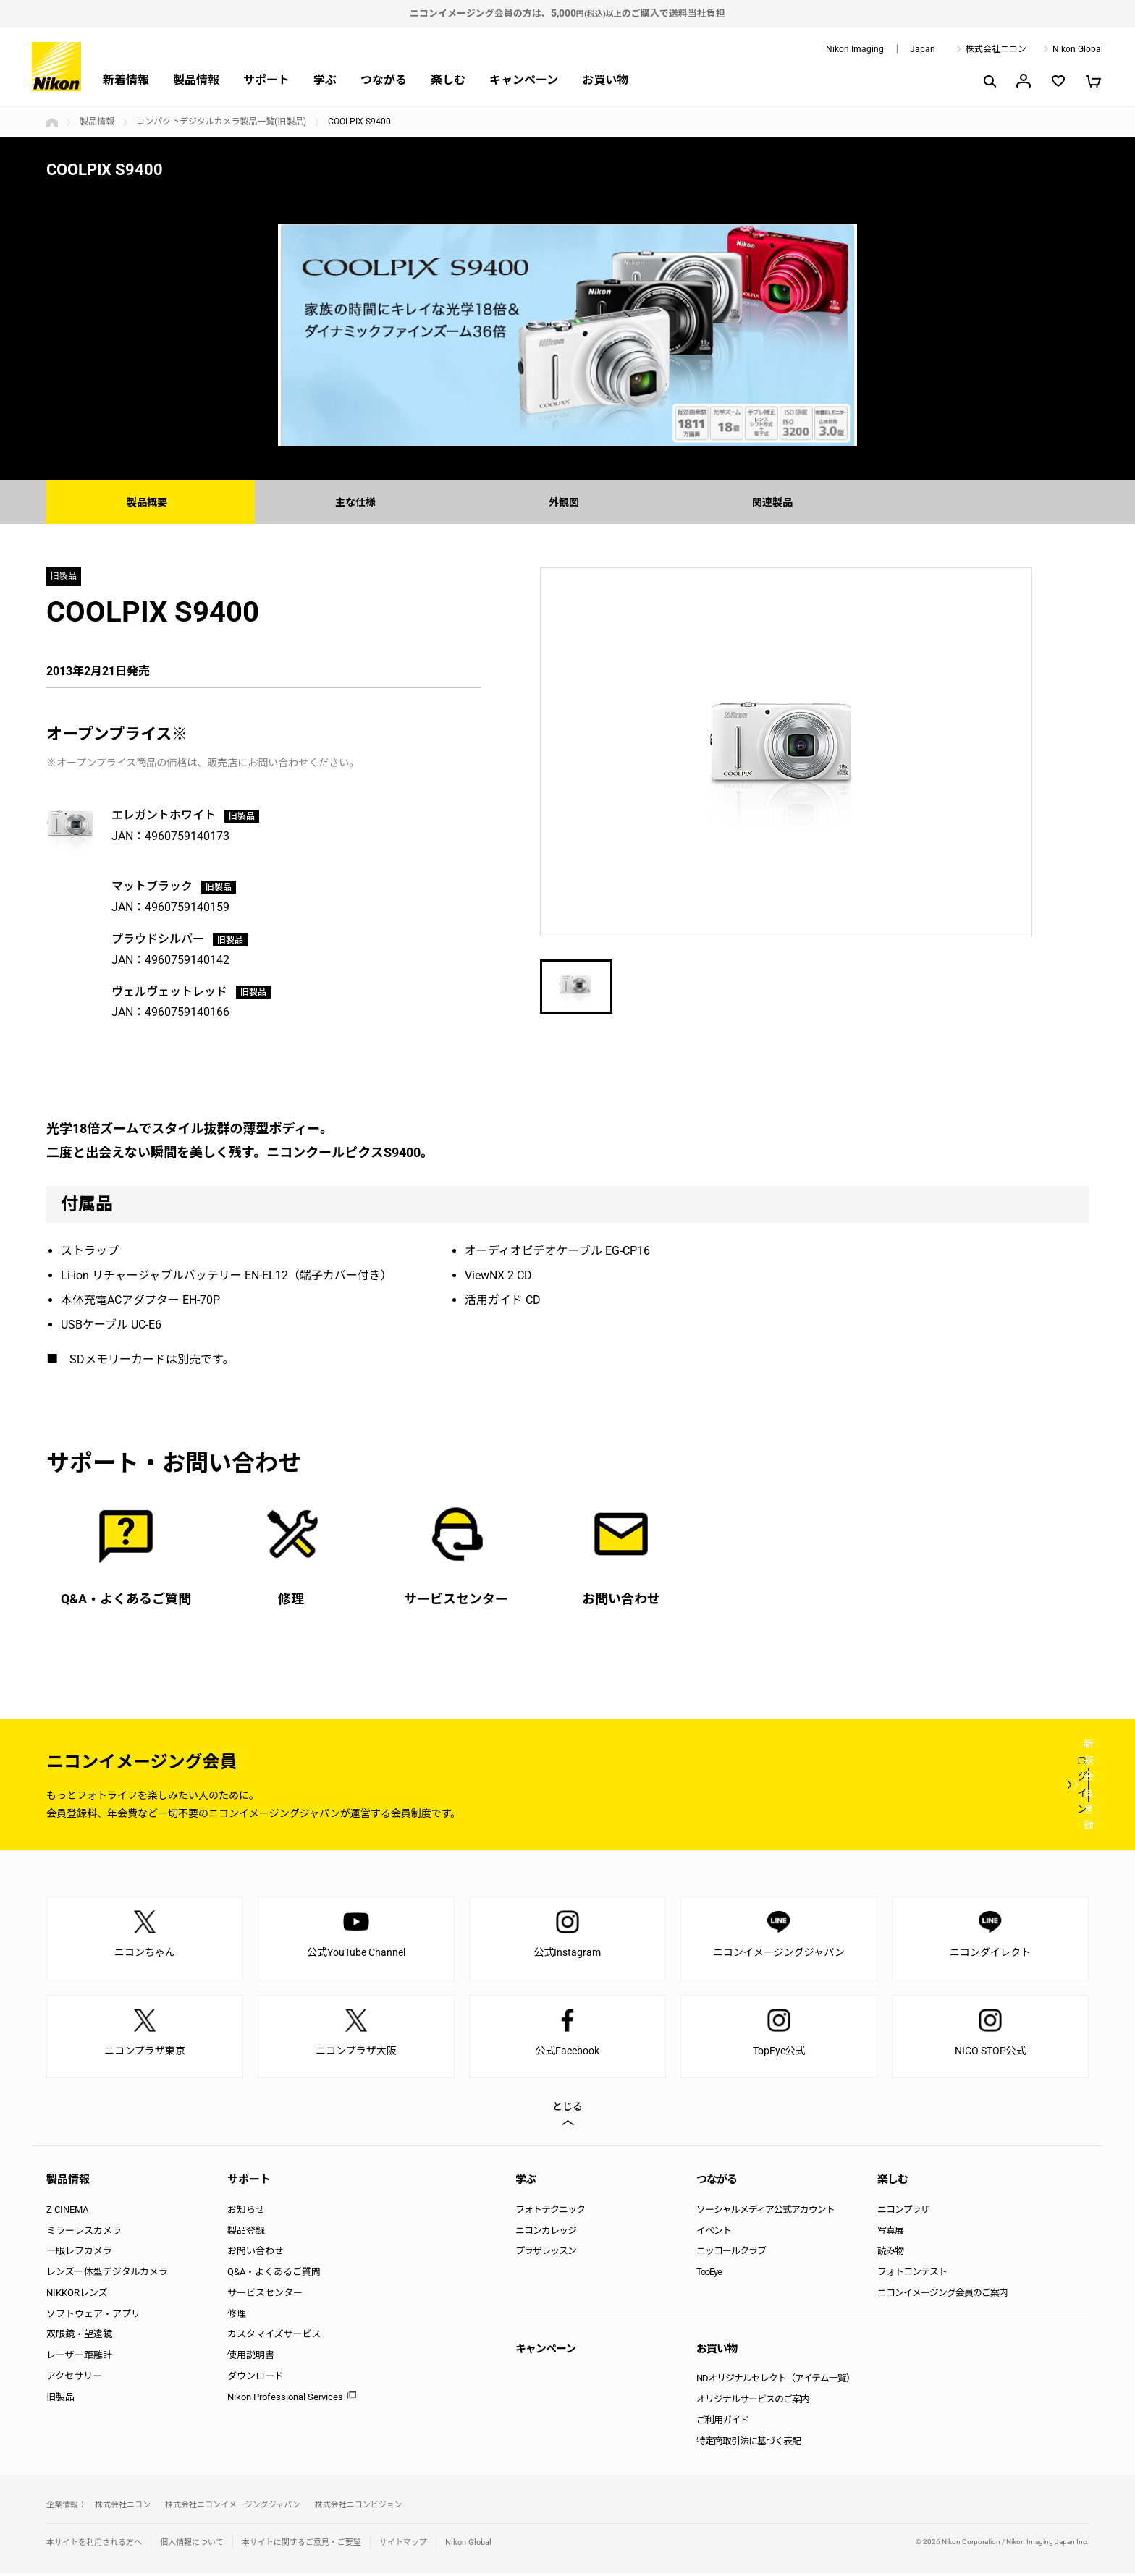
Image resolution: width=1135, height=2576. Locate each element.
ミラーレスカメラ (84, 2232)
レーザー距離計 (79, 2357)
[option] (567, 335)
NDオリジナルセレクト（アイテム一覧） (775, 2381)
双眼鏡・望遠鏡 (79, 2336)
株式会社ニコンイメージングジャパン (232, 2507)
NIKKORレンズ (77, 2294)
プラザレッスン (545, 2253)
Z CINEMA (67, 2211)
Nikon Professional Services (285, 2399)
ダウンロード (255, 2378)
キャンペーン (523, 80)
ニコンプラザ (903, 2211)
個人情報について (192, 2545)
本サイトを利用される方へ (94, 2545)
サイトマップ (403, 2545)
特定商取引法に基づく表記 (748, 2443)
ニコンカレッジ (545, 2232)
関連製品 (776, 502)
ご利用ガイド (722, 2422)
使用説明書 (250, 2357)
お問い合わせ (255, 2253)
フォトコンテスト (912, 2273)
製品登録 (246, 2232)
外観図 (567, 502)
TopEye (709, 2273)
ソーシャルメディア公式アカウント (765, 2211)
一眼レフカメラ (79, 2253)
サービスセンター (265, 2294)
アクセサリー (74, 2378)
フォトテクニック (550, 2211)
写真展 (890, 2232)
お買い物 (605, 80)
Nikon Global (1077, 49)
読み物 (890, 2253)
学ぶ (325, 80)
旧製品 (60, 2399)
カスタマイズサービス (274, 2336)
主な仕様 (359, 502)
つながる (383, 80)
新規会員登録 (1001, 1786)
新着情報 (126, 80)
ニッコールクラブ (731, 2253)
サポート (266, 80)
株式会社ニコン (996, 49)
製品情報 (196, 80)
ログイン (822, 1786)
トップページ (52, 122)
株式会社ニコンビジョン (358, 2507)
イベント (713, 2232)
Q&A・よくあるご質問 (274, 2273)
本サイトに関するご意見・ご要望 (301, 2545)
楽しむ (448, 80)
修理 (236, 2315)
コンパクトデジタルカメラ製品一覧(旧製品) (221, 121)
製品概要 (150, 502)
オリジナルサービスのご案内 (752, 2402)
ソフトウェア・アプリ (93, 2315)
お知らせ (246, 2211)
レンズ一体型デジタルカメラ (107, 2273)
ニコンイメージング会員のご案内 (942, 2294)
